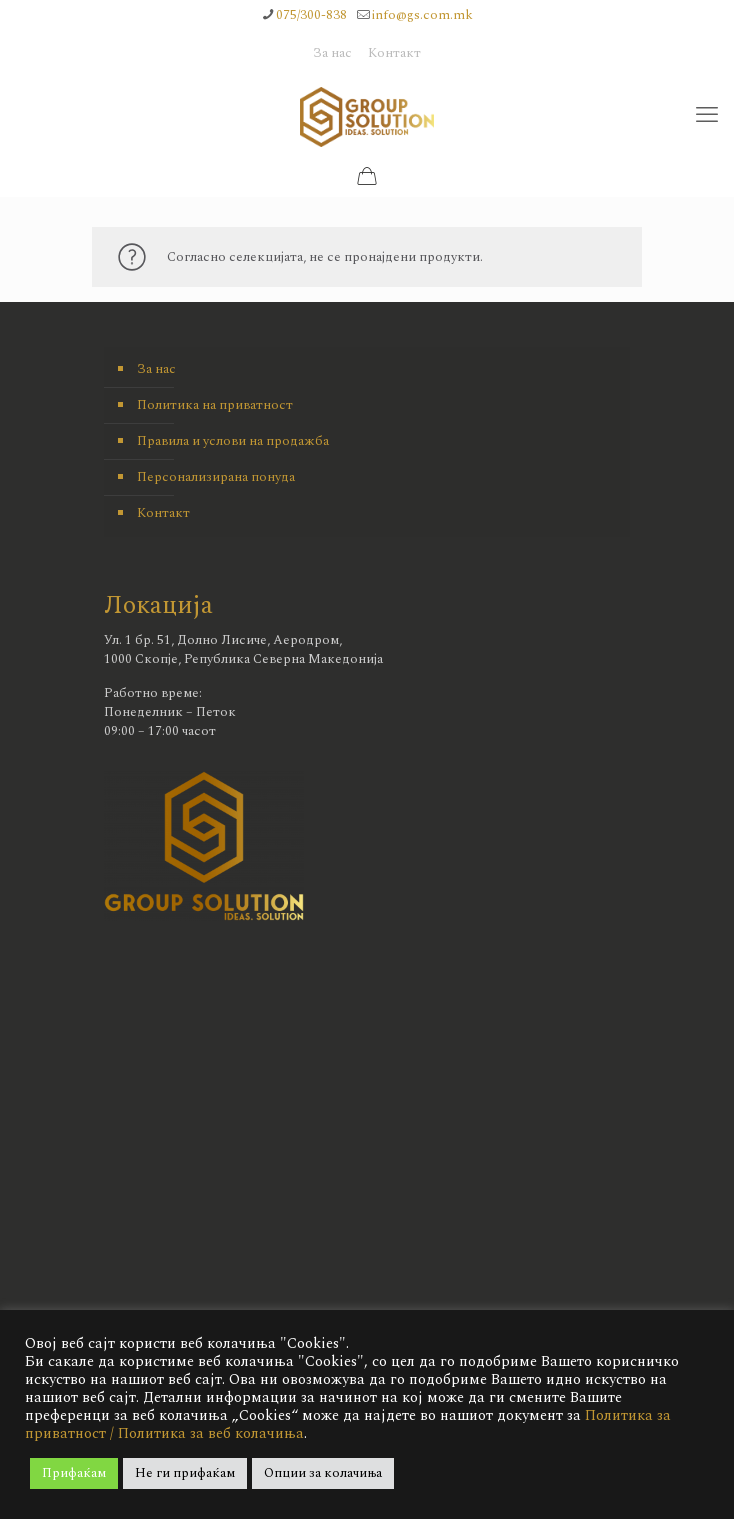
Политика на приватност (215, 405)
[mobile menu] (707, 116)
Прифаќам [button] (74, 1473)
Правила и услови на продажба (233, 441)
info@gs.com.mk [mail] (422, 15)
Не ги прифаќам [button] (185, 1473)
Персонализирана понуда (216, 477)
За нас (332, 53)
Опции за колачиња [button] (323, 1473)
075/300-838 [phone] (311, 15)
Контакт (394, 53)
